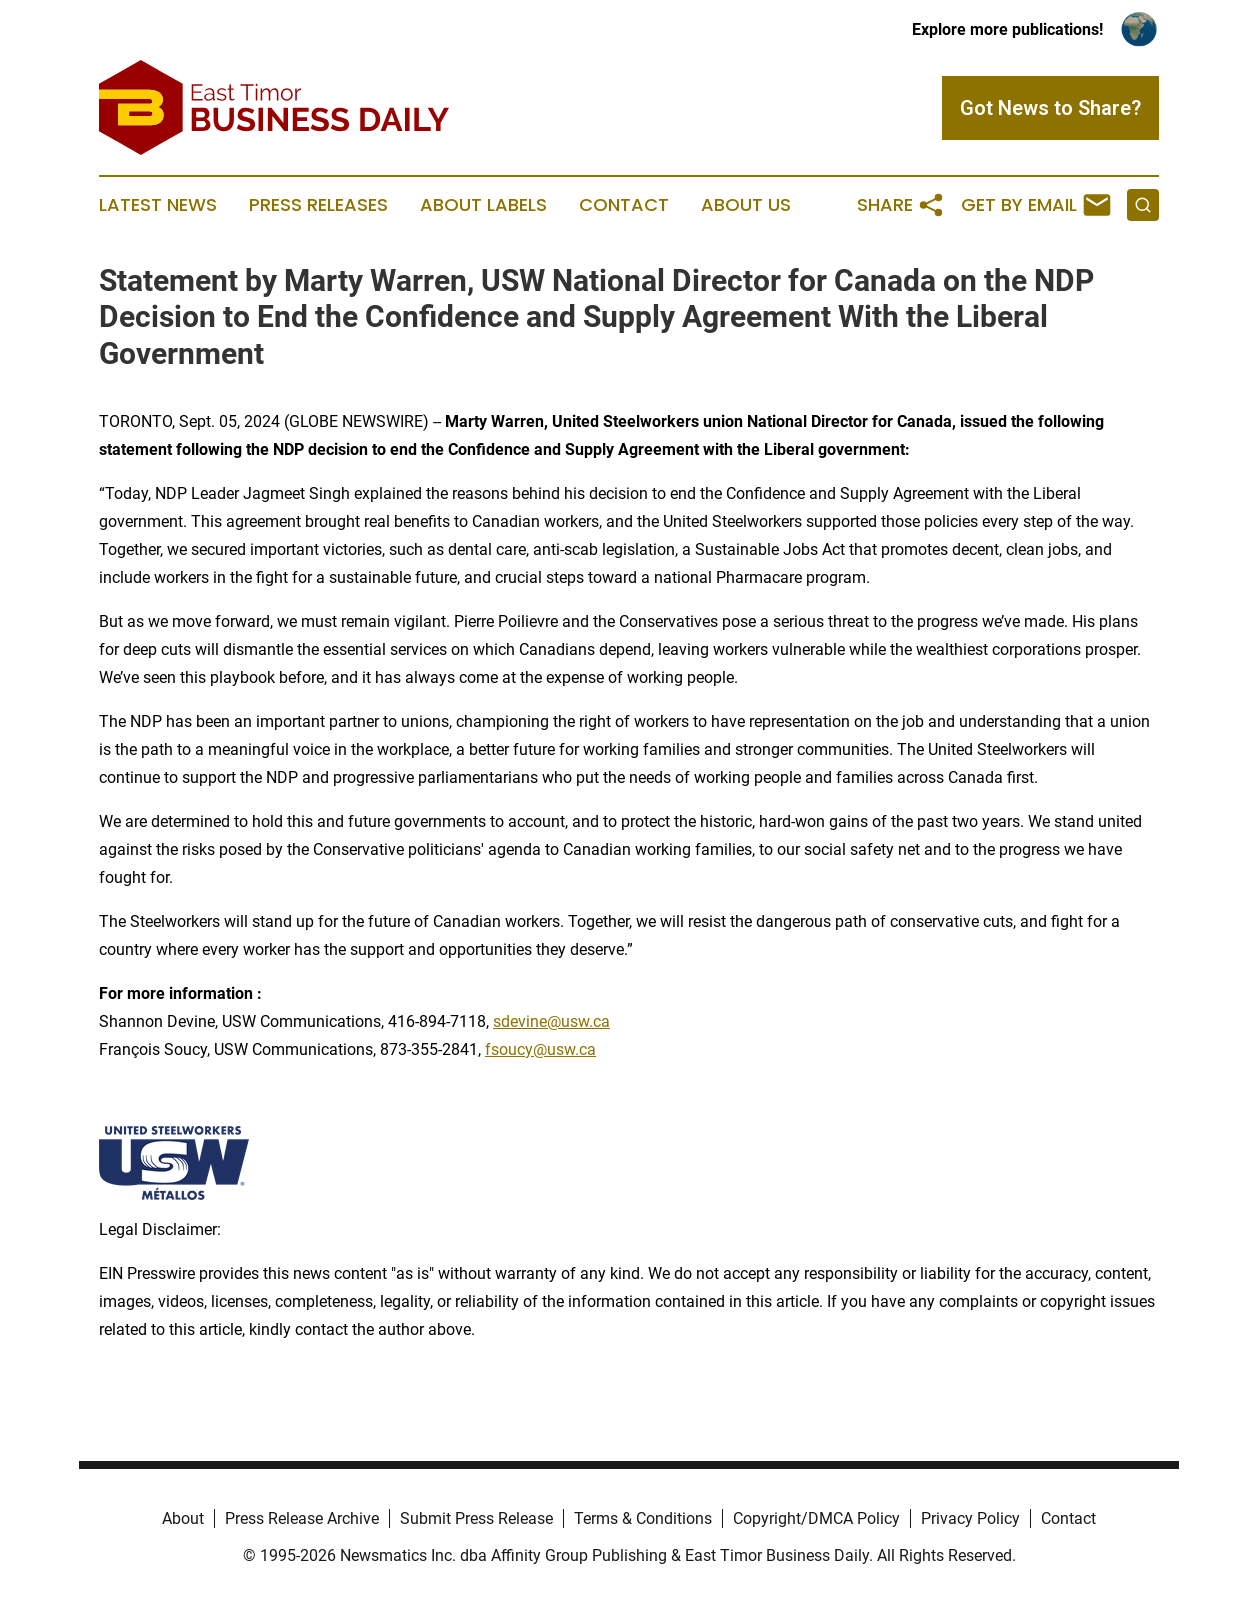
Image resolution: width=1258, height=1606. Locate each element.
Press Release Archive (302, 1518)
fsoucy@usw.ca (540, 1049)
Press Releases (318, 205)
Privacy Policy (970, 1518)
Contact (624, 205)
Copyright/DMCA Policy (816, 1518)
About (183, 1518)
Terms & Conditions (643, 1518)
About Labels (483, 205)
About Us (746, 205)
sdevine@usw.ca (551, 1021)
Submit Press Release (476, 1518)
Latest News (158, 205)
